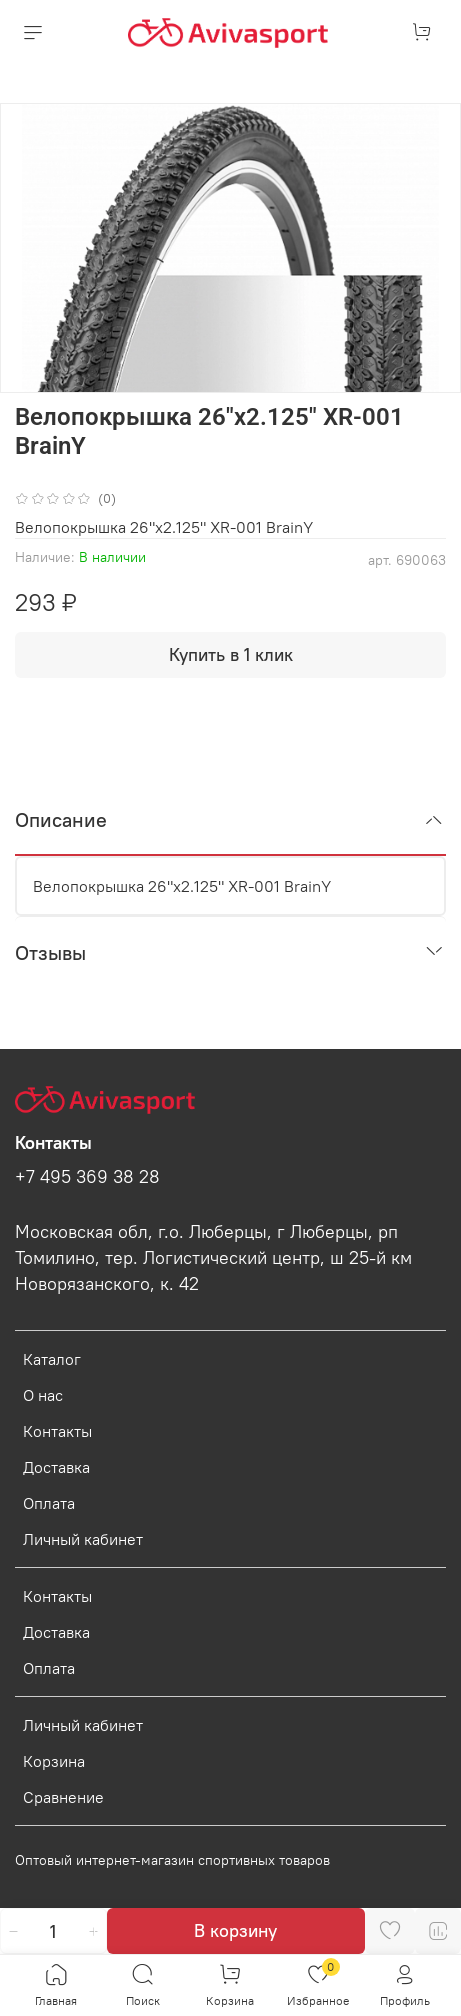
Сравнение (63, 1797)
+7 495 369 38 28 (87, 1177)
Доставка (56, 1467)
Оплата (49, 1503)
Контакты (57, 1431)
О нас (43, 1395)
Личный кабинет (83, 1539)
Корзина (54, 1761)
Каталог (52, 1359)
